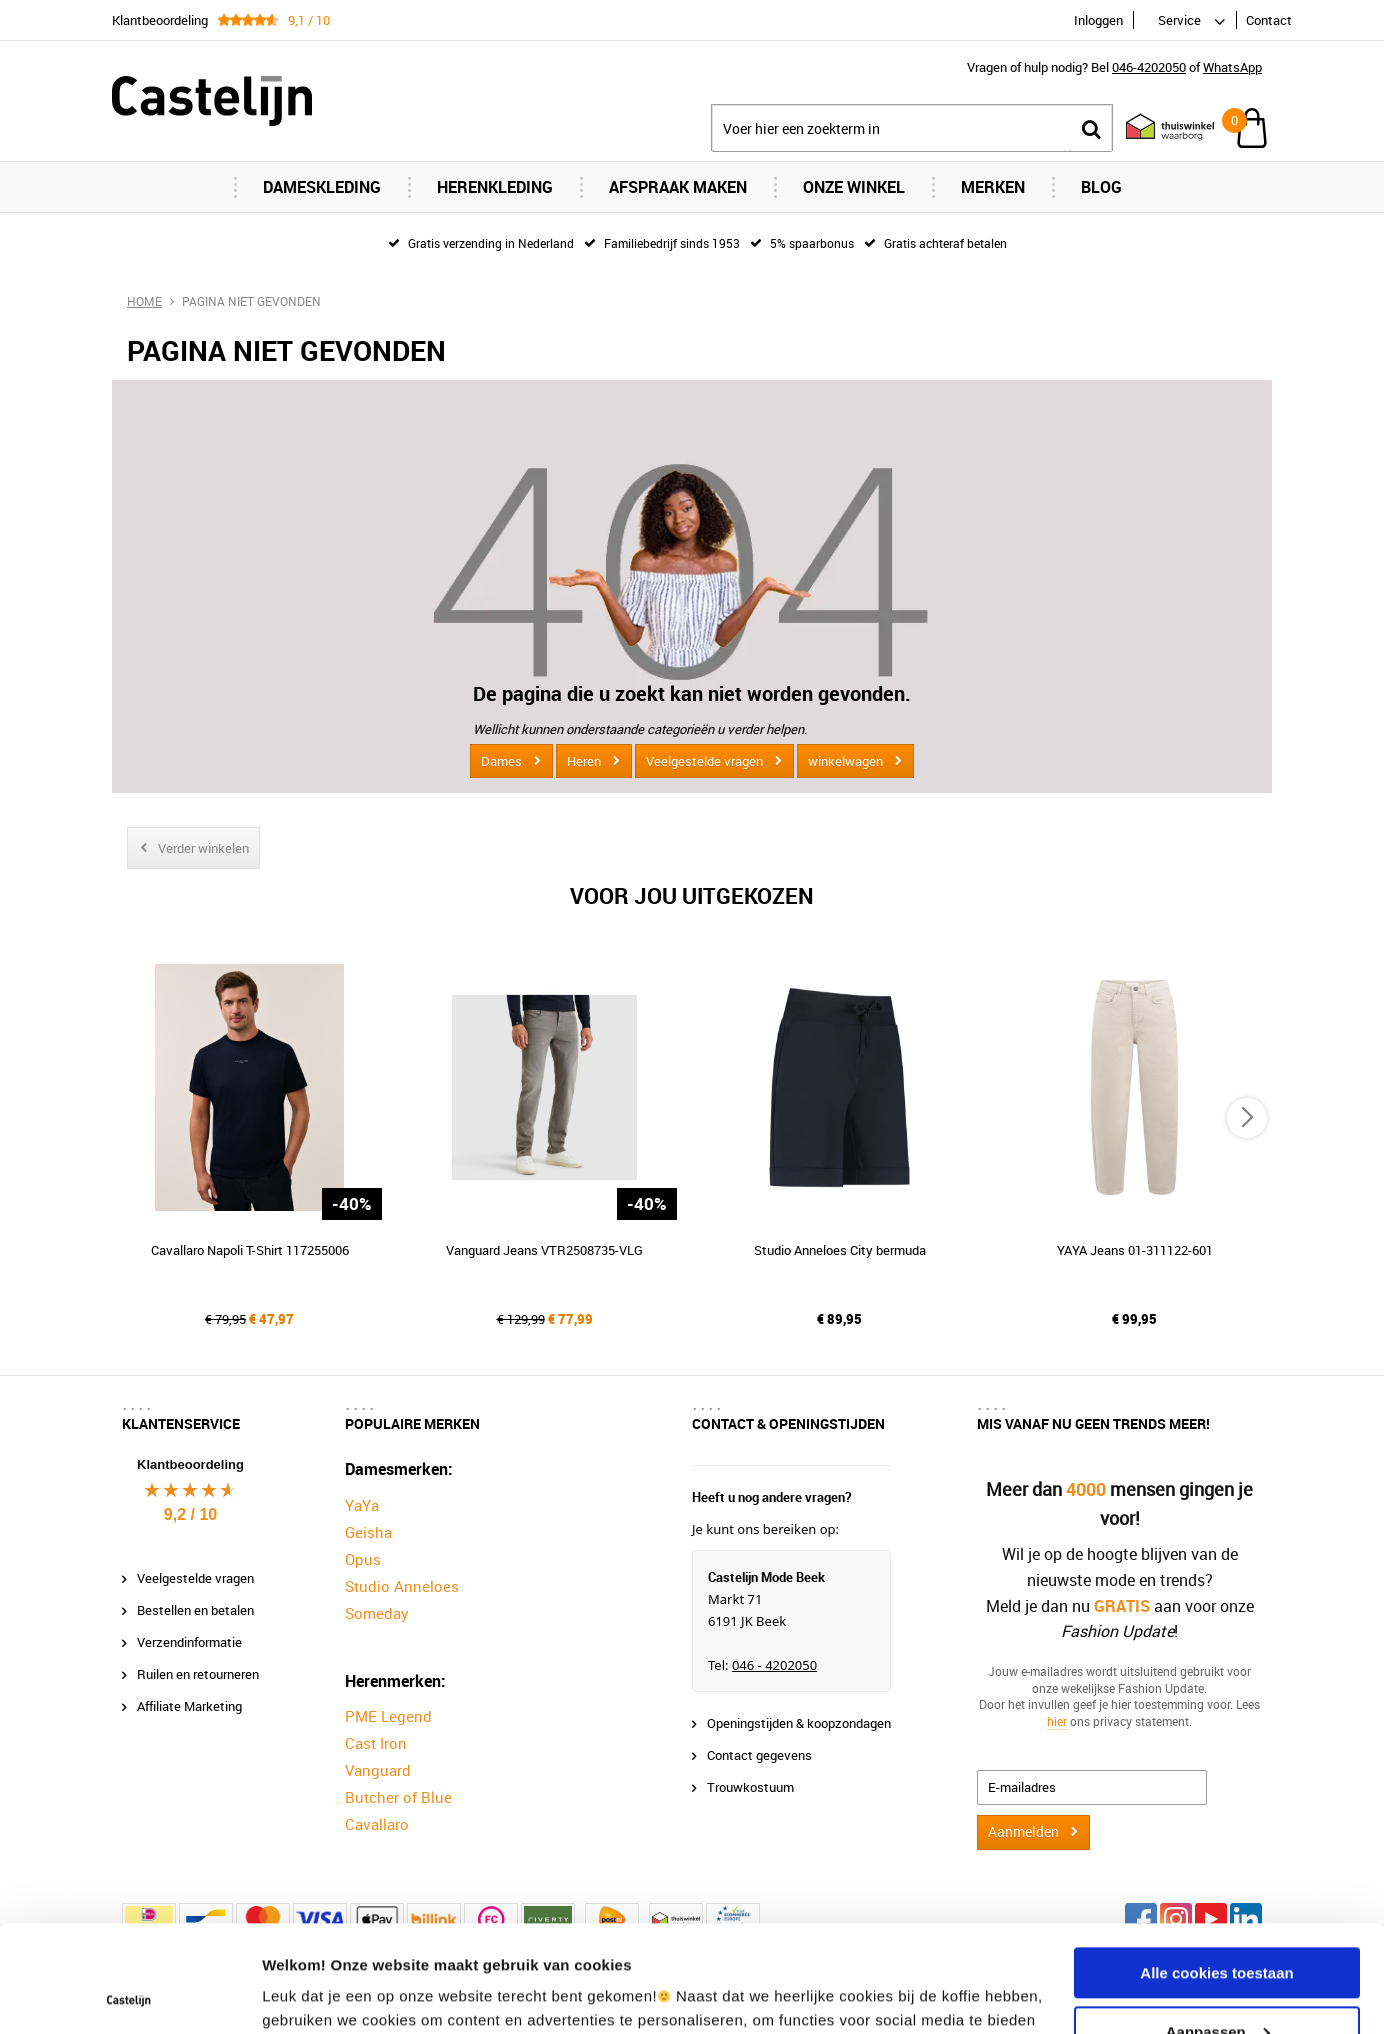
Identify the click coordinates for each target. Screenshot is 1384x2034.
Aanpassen (1218, 1924)
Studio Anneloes (402, 1586)
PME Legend (388, 1716)
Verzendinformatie (189, 1642)
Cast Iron (376, 1743)
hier (1057, 1721)
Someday (377, 1613)
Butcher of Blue (398, 1797)
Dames (501, 761)
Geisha (368, 1532)
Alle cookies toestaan (1216, 1866)
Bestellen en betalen (195, 1610)
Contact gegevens (759, 1755)
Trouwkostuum (750, 1787)
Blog (1101, 187)
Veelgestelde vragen (704, 761)
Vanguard (378, 1770)
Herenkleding (495, 187)
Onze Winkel (854, 187)
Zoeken (1091, 128)
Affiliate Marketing (189, 1706)
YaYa (362, 1505)
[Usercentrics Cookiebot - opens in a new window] (129, 1995)
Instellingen (304, 1994)
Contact (1269, 20)
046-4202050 (1149, 67)
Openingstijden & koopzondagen (799, 1723)
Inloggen (1098, 20)
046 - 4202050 (774, 1665)
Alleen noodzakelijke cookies (1217, 1983)
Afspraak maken (678, 187)
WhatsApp (1232, 67)
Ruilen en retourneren (198, 1674)
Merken (993, 187)
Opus (363, 1559)
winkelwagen (845, 761)
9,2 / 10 (190, 1514)
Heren (584, 761)
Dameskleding (322, 187)
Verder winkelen (203, 848)
